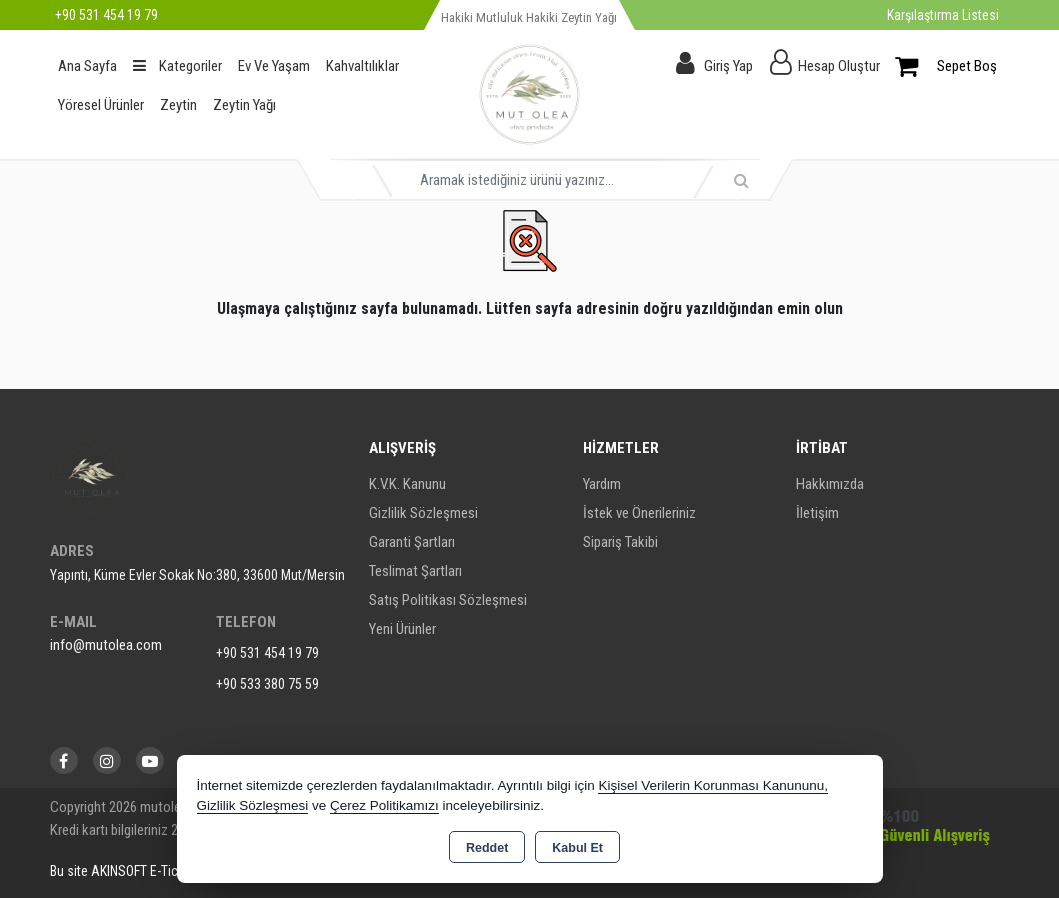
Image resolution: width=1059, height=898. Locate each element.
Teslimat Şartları (415, 571)
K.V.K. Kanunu (407, 484)
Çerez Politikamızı (384, 805)
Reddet (487, 848)
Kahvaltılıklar (362, 66)
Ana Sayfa (87, 66)
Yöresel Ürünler (101, 105)
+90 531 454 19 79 (267, 653)
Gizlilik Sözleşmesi (423, 513)
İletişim (817, 513)
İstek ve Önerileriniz (639, 513)
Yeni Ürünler (402, 629)
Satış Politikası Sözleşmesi (448, 600)
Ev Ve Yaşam (274, 66)
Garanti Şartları (412, 542)
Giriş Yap (728, 66)
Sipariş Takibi (620, 542)
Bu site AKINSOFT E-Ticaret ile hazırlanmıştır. (173, 871)
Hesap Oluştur (839, 66)
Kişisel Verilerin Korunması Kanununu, (713, 785)
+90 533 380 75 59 (267, 684)
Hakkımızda (830, 484)
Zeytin (178, 105)
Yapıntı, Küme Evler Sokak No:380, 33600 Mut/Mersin (197, 575)
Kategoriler (177, 66)
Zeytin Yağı (244, 105)
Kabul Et (577, 848)
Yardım (602, 484)
